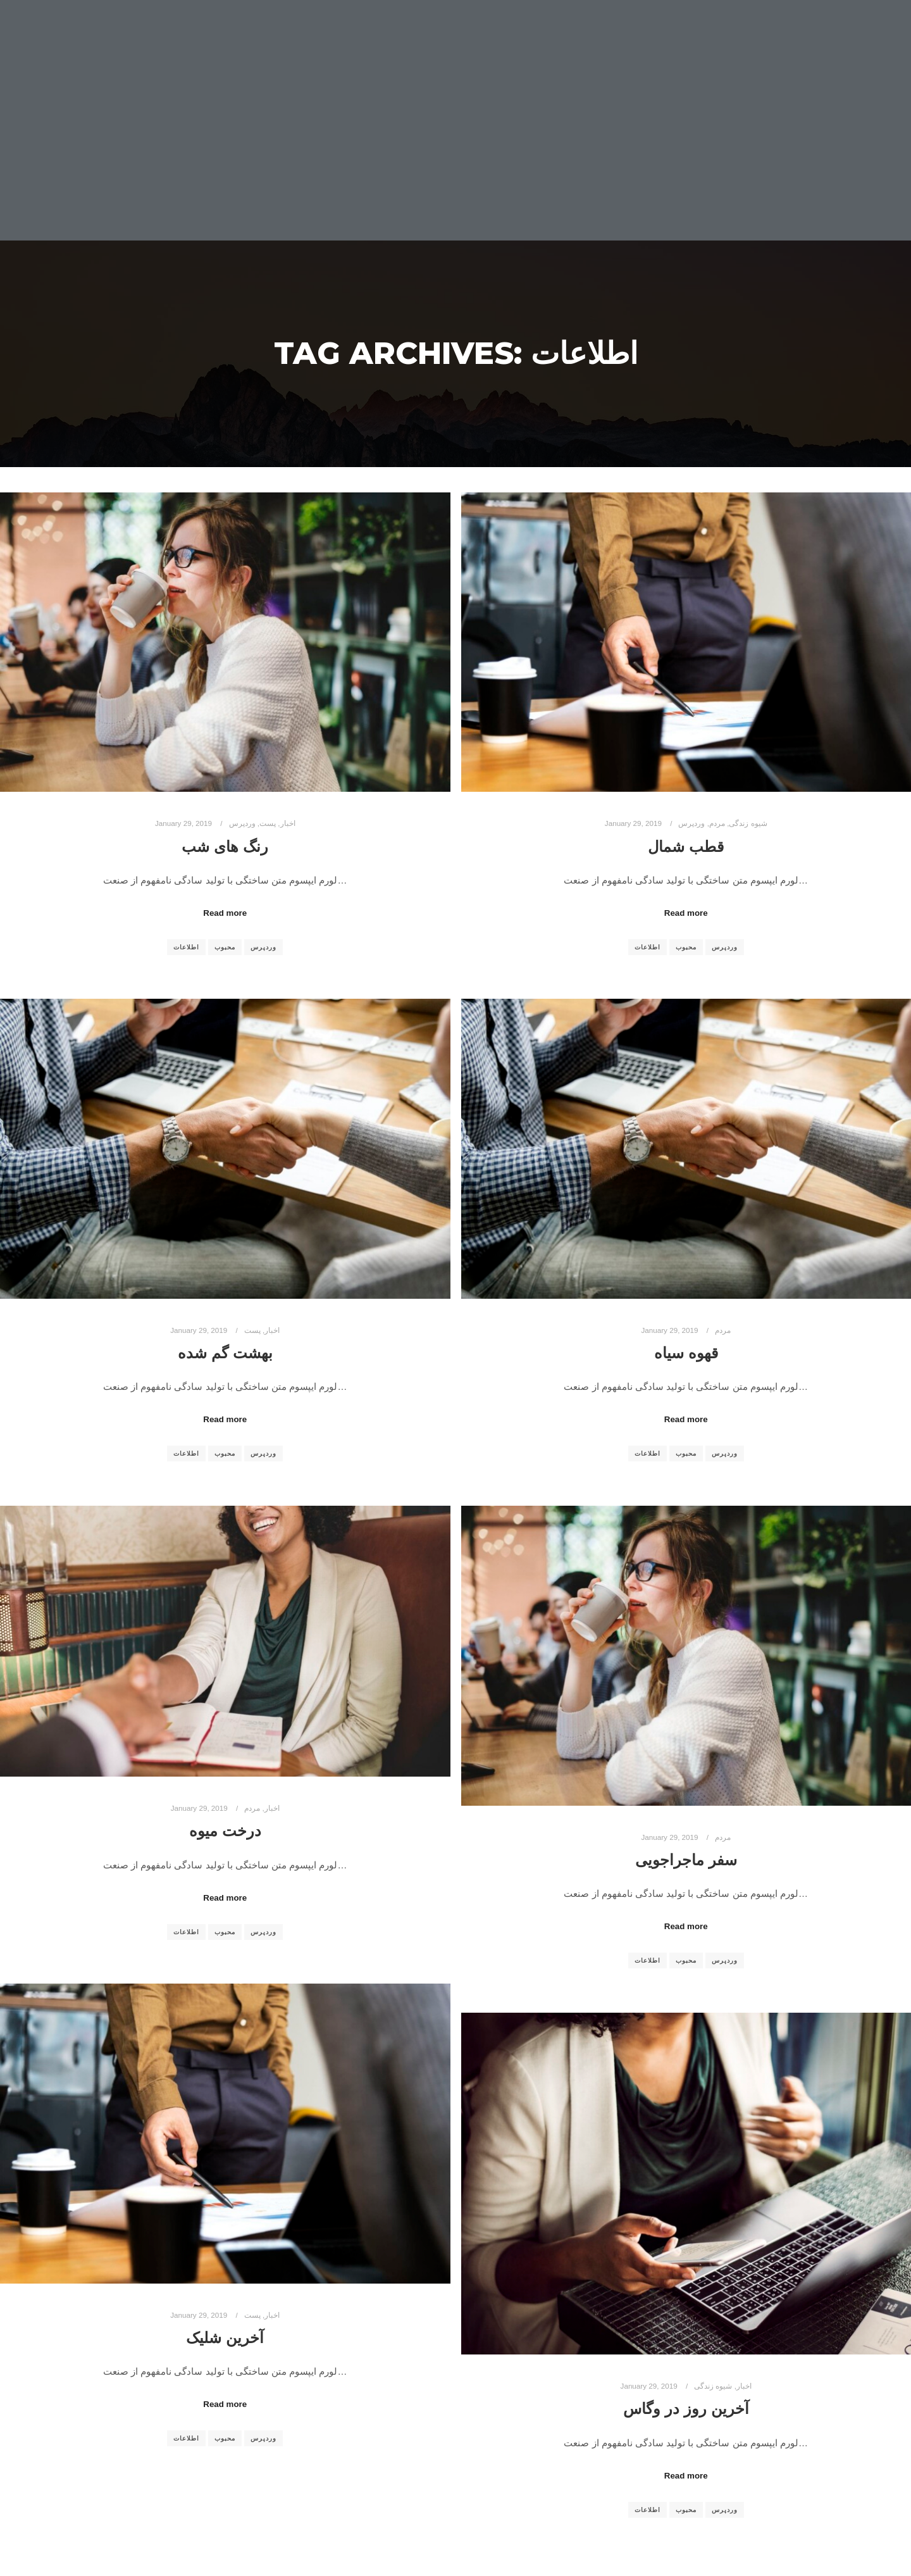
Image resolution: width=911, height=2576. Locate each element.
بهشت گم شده (225, 1353)
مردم (717, 823)
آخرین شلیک (225, 2338)
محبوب (224, 947)
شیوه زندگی (748, 823)
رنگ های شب (225, 846)
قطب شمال (686, 846)
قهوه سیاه (686, 1353)
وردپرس (242, 823)
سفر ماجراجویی (686, 1860)
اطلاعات (186, 947)
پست (267, 823)
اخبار (287, 823)
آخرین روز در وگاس (686, 2408)
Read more (225, 913)
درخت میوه (225, 1831)
